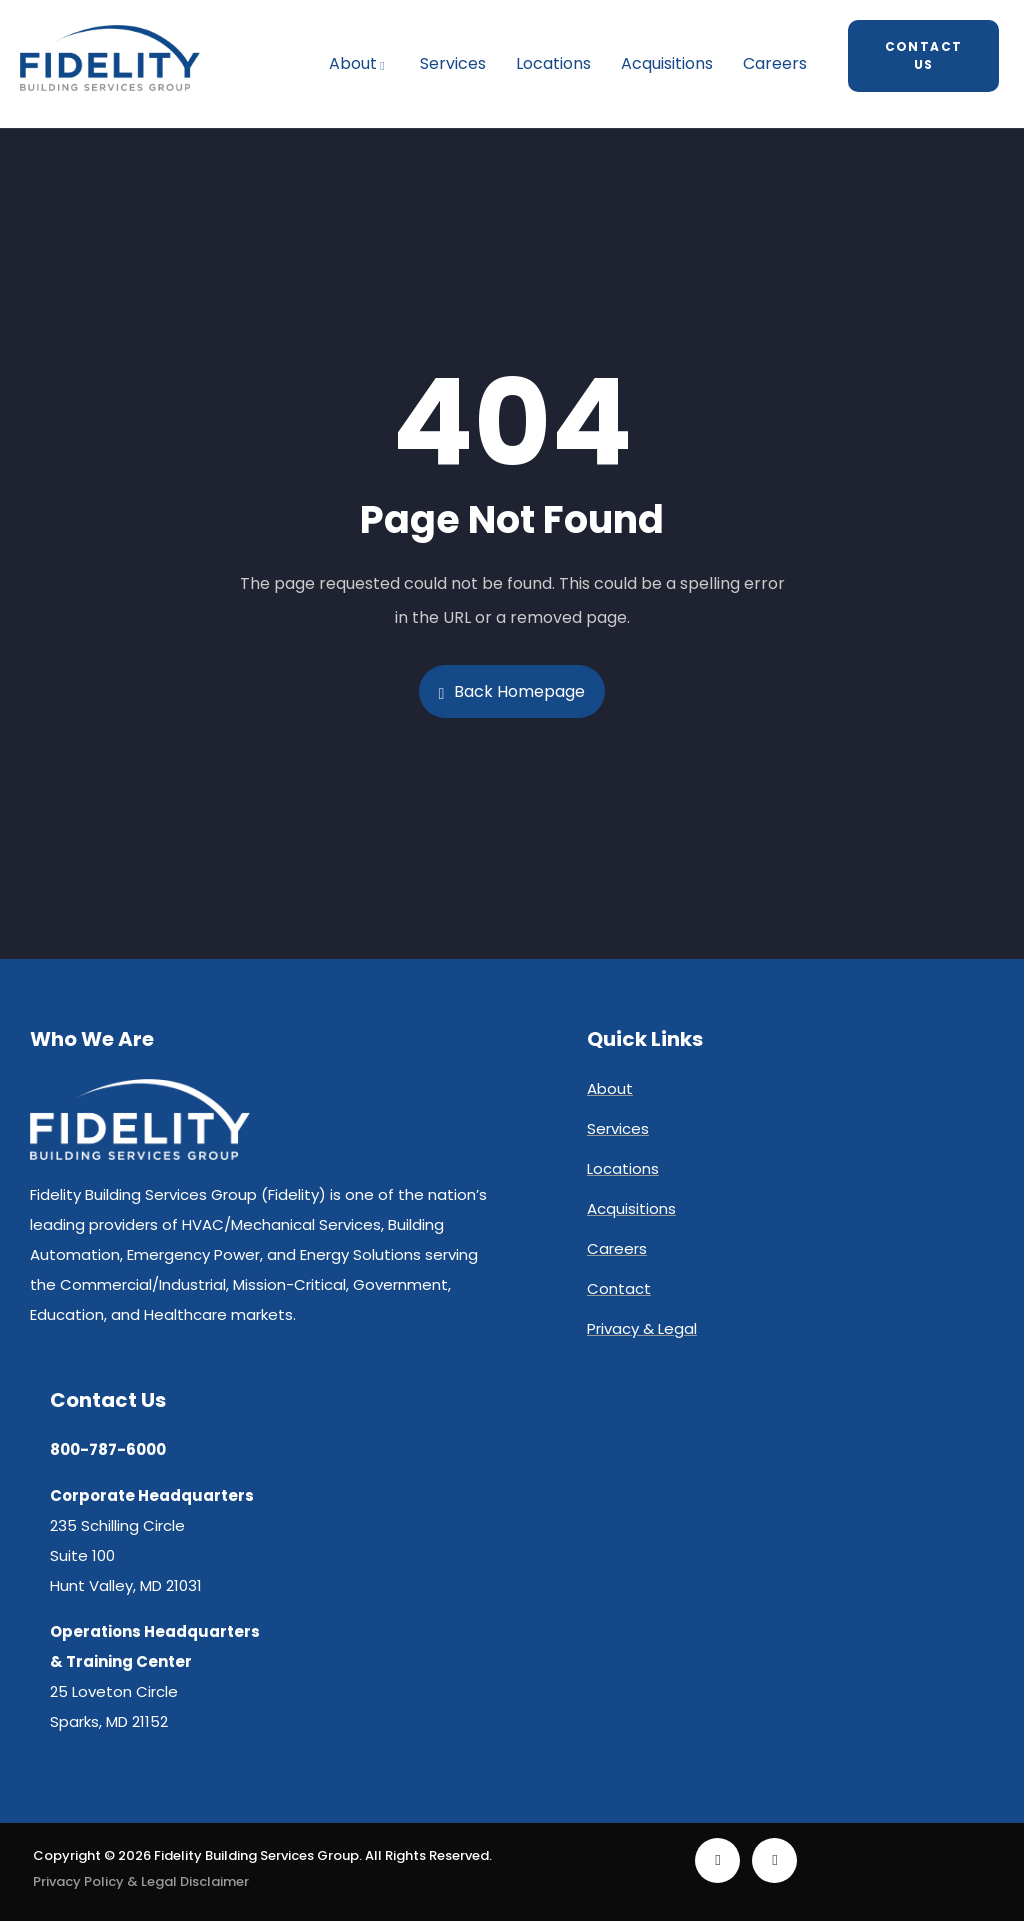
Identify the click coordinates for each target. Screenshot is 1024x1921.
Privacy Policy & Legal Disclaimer (141, 1881)
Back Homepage (512, 691)
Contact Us (924, 55)
